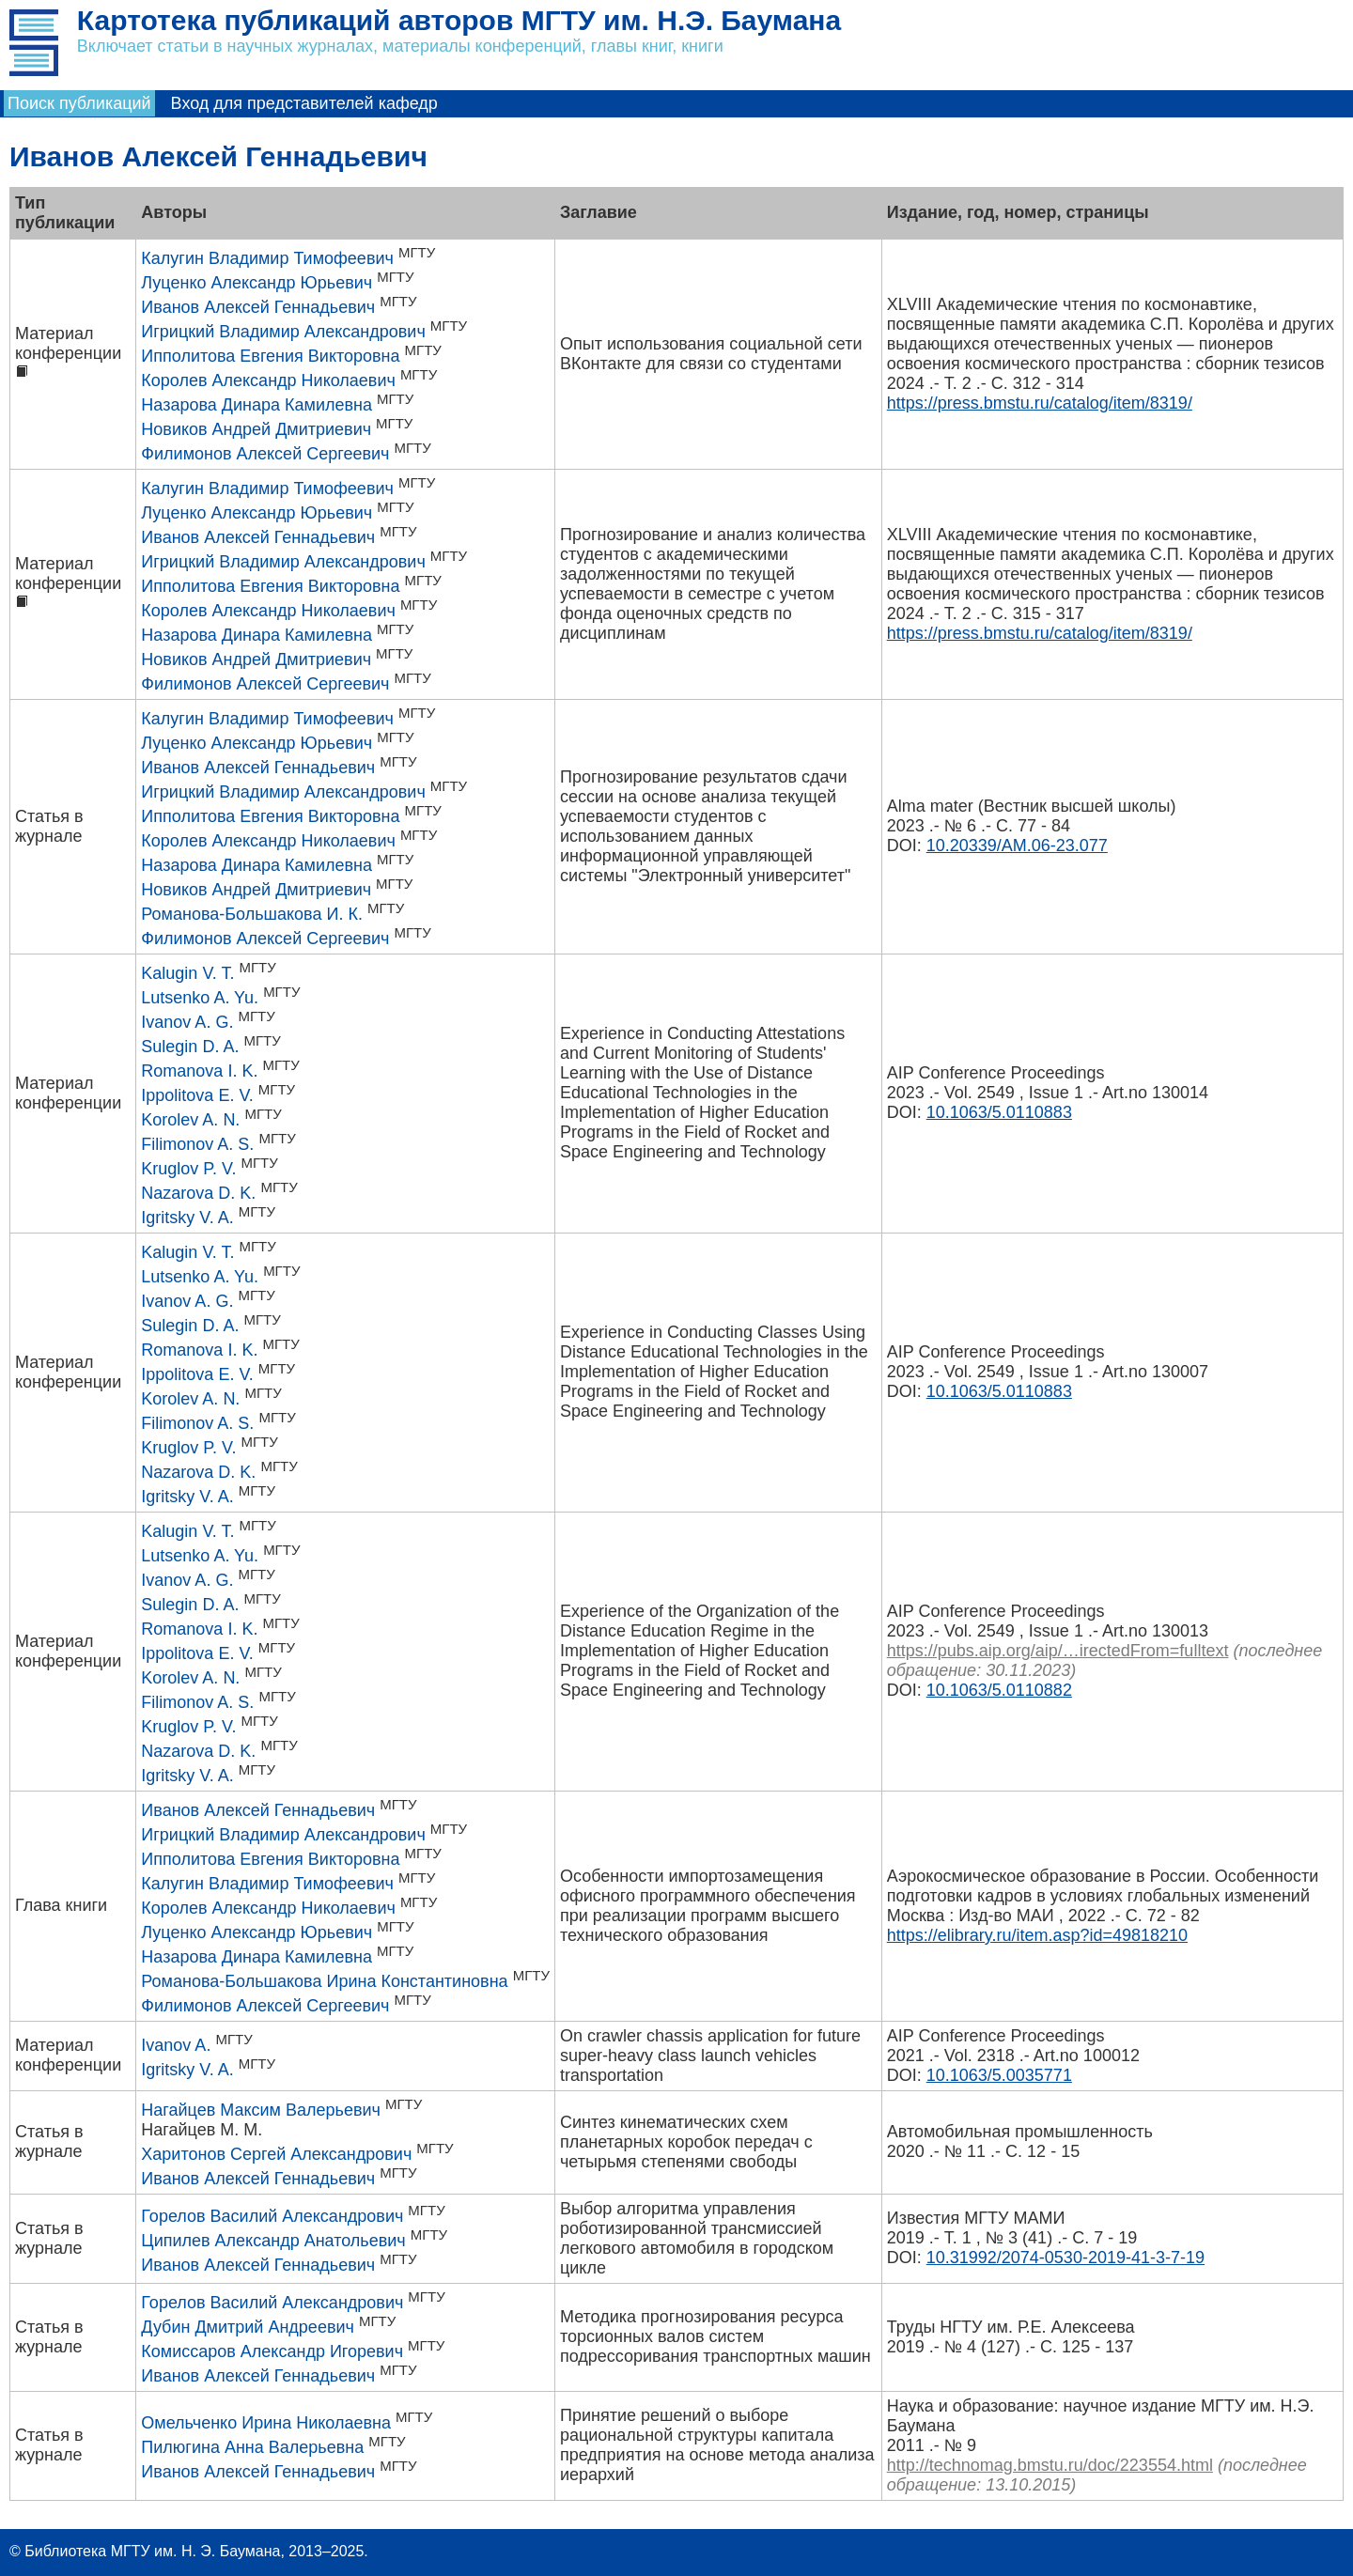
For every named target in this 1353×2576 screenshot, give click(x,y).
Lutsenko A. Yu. (199, 997)
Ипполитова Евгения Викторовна (270, 356)
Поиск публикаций (79, 103)
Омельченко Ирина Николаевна (266, 2422)
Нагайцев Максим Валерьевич (261, 2110)
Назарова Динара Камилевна (256, 405)
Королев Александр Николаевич (268, 380)
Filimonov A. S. (197, 1144)
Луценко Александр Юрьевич (256, 282)
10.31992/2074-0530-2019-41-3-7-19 (1065, 2257)
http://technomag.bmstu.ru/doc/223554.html (1050, 2465)
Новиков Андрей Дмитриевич (256, 429)
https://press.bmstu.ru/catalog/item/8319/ (1039, 403)
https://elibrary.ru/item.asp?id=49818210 (1037, 1935)
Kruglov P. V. (188, 1168)
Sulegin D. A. (190, 1046)
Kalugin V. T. (187, 973)
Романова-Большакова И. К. (252, 914)
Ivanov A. (175, 2045)
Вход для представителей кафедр (304, 103)
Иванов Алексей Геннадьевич (258, 307)
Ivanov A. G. (187, 1022)
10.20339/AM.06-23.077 (1017, 845)
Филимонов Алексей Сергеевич (265, 453)
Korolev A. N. (190, 1119)
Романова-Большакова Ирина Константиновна (324, 1981)
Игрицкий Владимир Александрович (283, 331)
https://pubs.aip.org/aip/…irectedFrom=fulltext (1058, 1650)
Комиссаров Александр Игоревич (272, 2351)
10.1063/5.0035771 (999, 2075)
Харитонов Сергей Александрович (276, 2154)
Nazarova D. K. (198, 1193)
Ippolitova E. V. (197, 1095)
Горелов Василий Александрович (272, 2216)
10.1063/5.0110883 (999, 1112)
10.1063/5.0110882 (999, 1690)
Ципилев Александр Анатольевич (273, 2240)
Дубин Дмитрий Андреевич (247, 2327)
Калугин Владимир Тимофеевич (267, 258)
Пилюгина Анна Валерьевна (252, 2447)
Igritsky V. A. (187, 1217)
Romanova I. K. (199, 1071)
